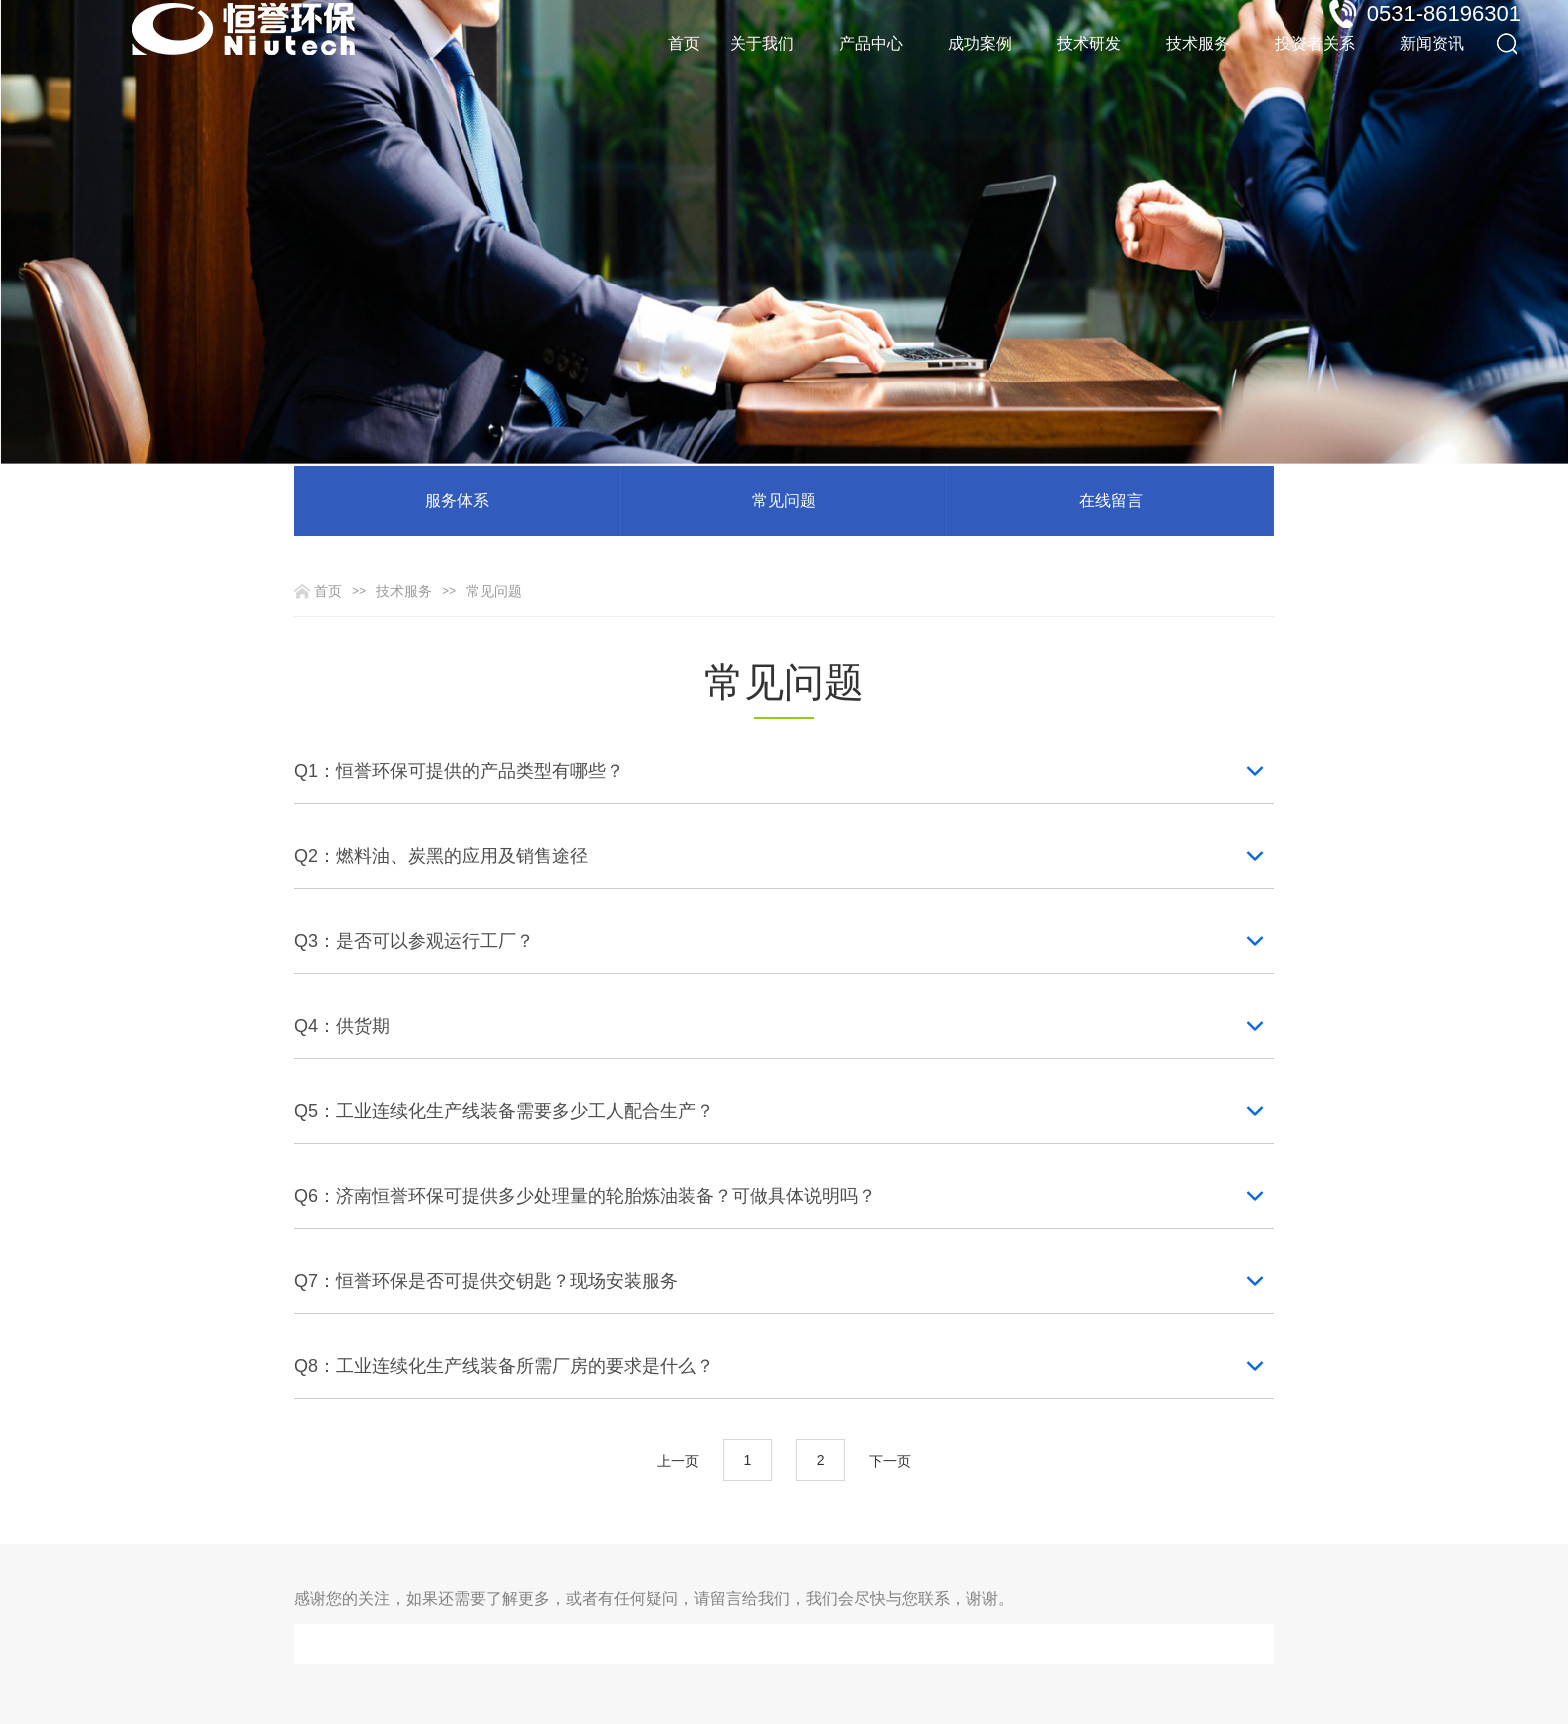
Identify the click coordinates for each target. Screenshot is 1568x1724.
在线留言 (1111, 500)
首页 (684, 43)
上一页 (678, 1461)
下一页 (890, 1461)
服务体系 (457, 500)
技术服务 (404, 591)
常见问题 (784, 500)
